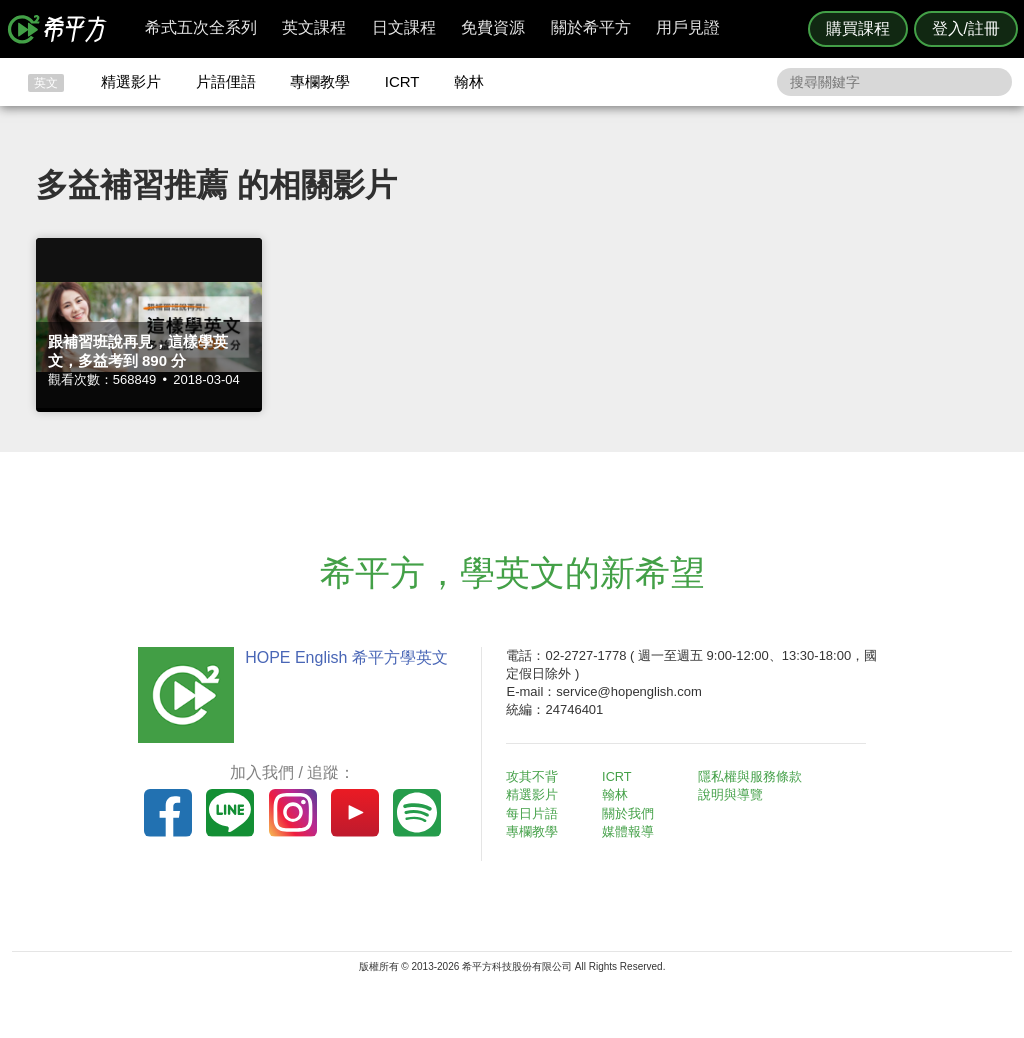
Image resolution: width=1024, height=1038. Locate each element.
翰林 (469, 81)
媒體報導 (632, 831)
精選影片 (131, 81)
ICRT (402, 81)
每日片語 (536, 813)
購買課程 (858, 28)
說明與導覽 (733, 794)
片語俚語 (226, 81)
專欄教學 (320, 81)
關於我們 (632, 813)
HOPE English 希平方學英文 (342, 657)
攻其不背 (536, 776)
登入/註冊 (966, 28)
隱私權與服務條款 (753, 776)
